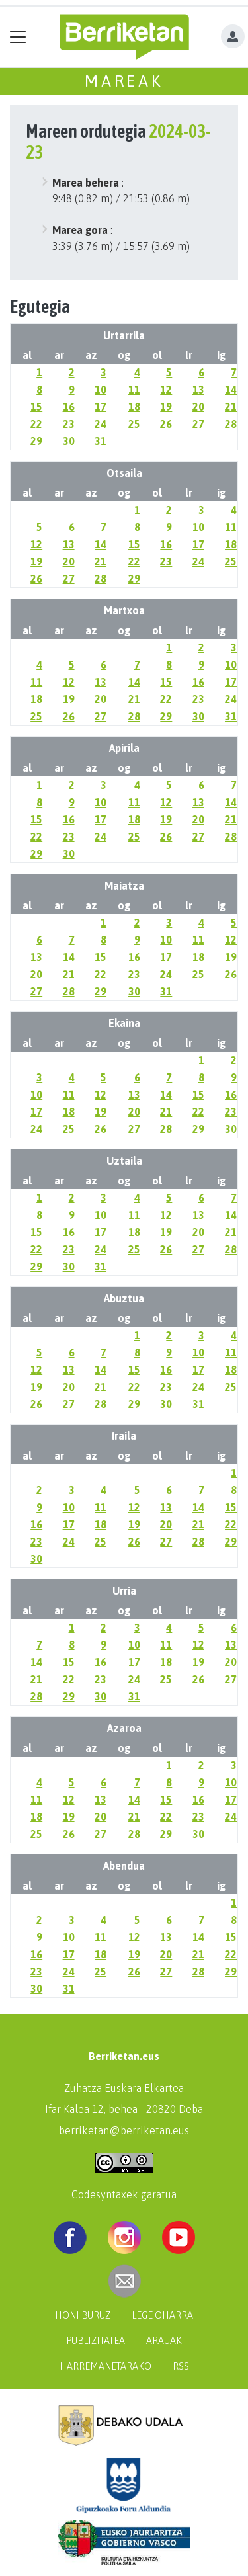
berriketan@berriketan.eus (124, 2130)
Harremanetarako (105, 2366)
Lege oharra (162, 2315)
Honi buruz (82, 2315)
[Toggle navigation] (18, 36)
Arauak (164, 2340)
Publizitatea (95, 2340)
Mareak (124, 81)
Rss (181, 2366)
